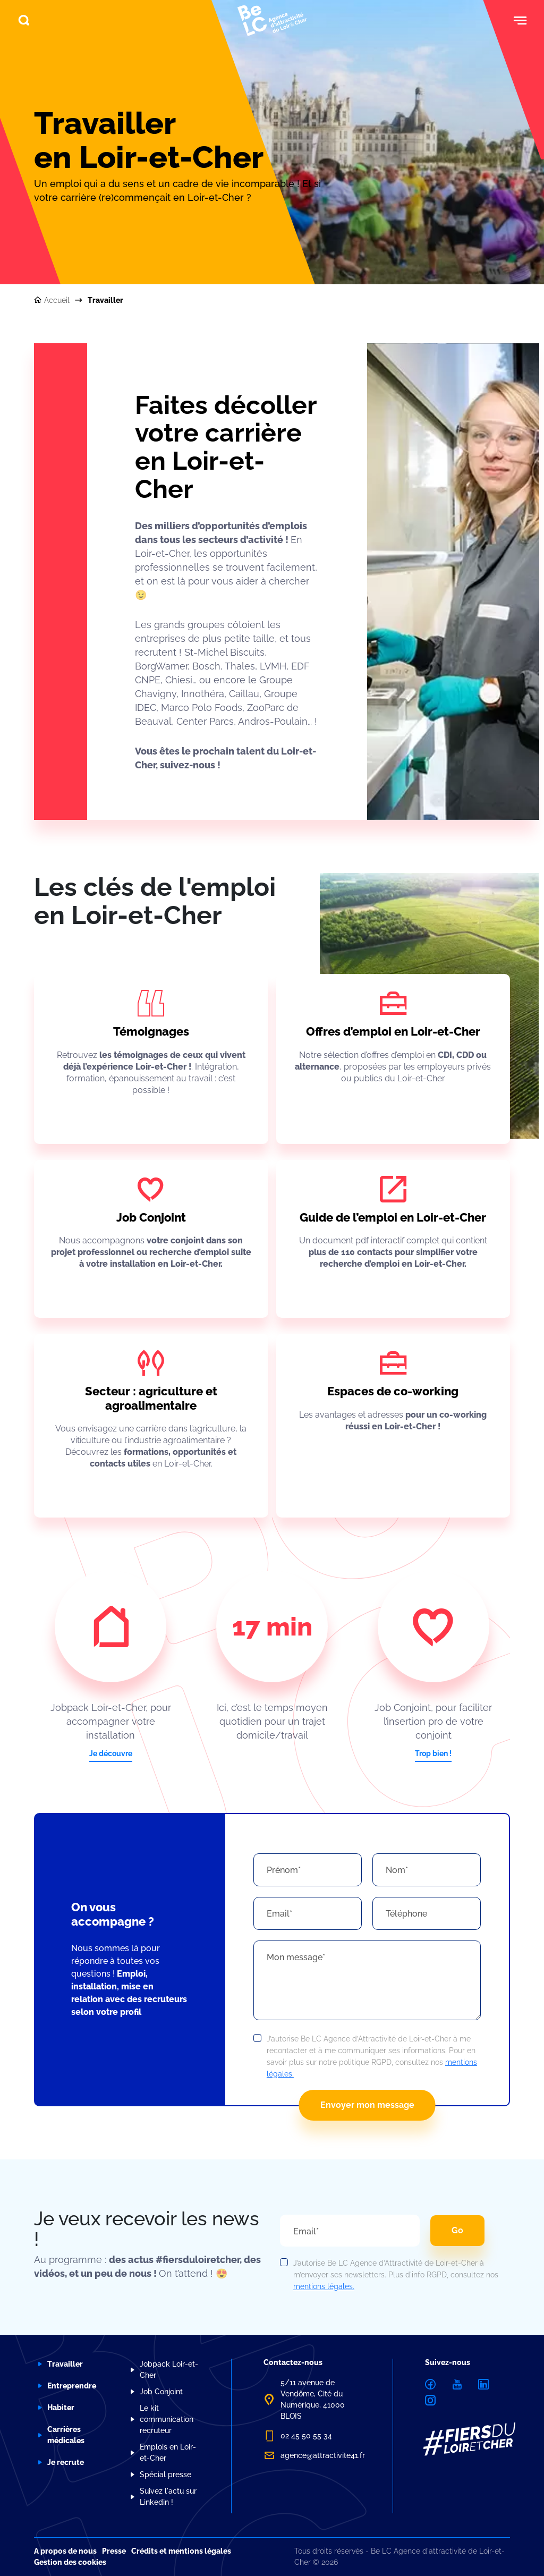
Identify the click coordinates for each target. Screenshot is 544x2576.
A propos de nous (65, 2551)
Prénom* (284, 1870)
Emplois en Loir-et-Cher (168, 2452)
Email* (279, 1914)
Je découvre (110, 1753)
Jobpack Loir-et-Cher (169, 2369)
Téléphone (406, 1914)
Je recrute (65, 2462)
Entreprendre (71, 2386)
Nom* (397, 1870)
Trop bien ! (433, 1753)
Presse (114, 2551)
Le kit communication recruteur (166, 2419)
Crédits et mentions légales (181, 2551)
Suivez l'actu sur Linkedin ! (168, 2496)
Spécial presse (165, 2474)
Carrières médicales (65, 2435)
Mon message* (296, 1957)
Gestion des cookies (70, 2562)
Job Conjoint (161, 2391)
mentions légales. (323, 2286)
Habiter (60, 2407)
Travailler (65, 2364)
